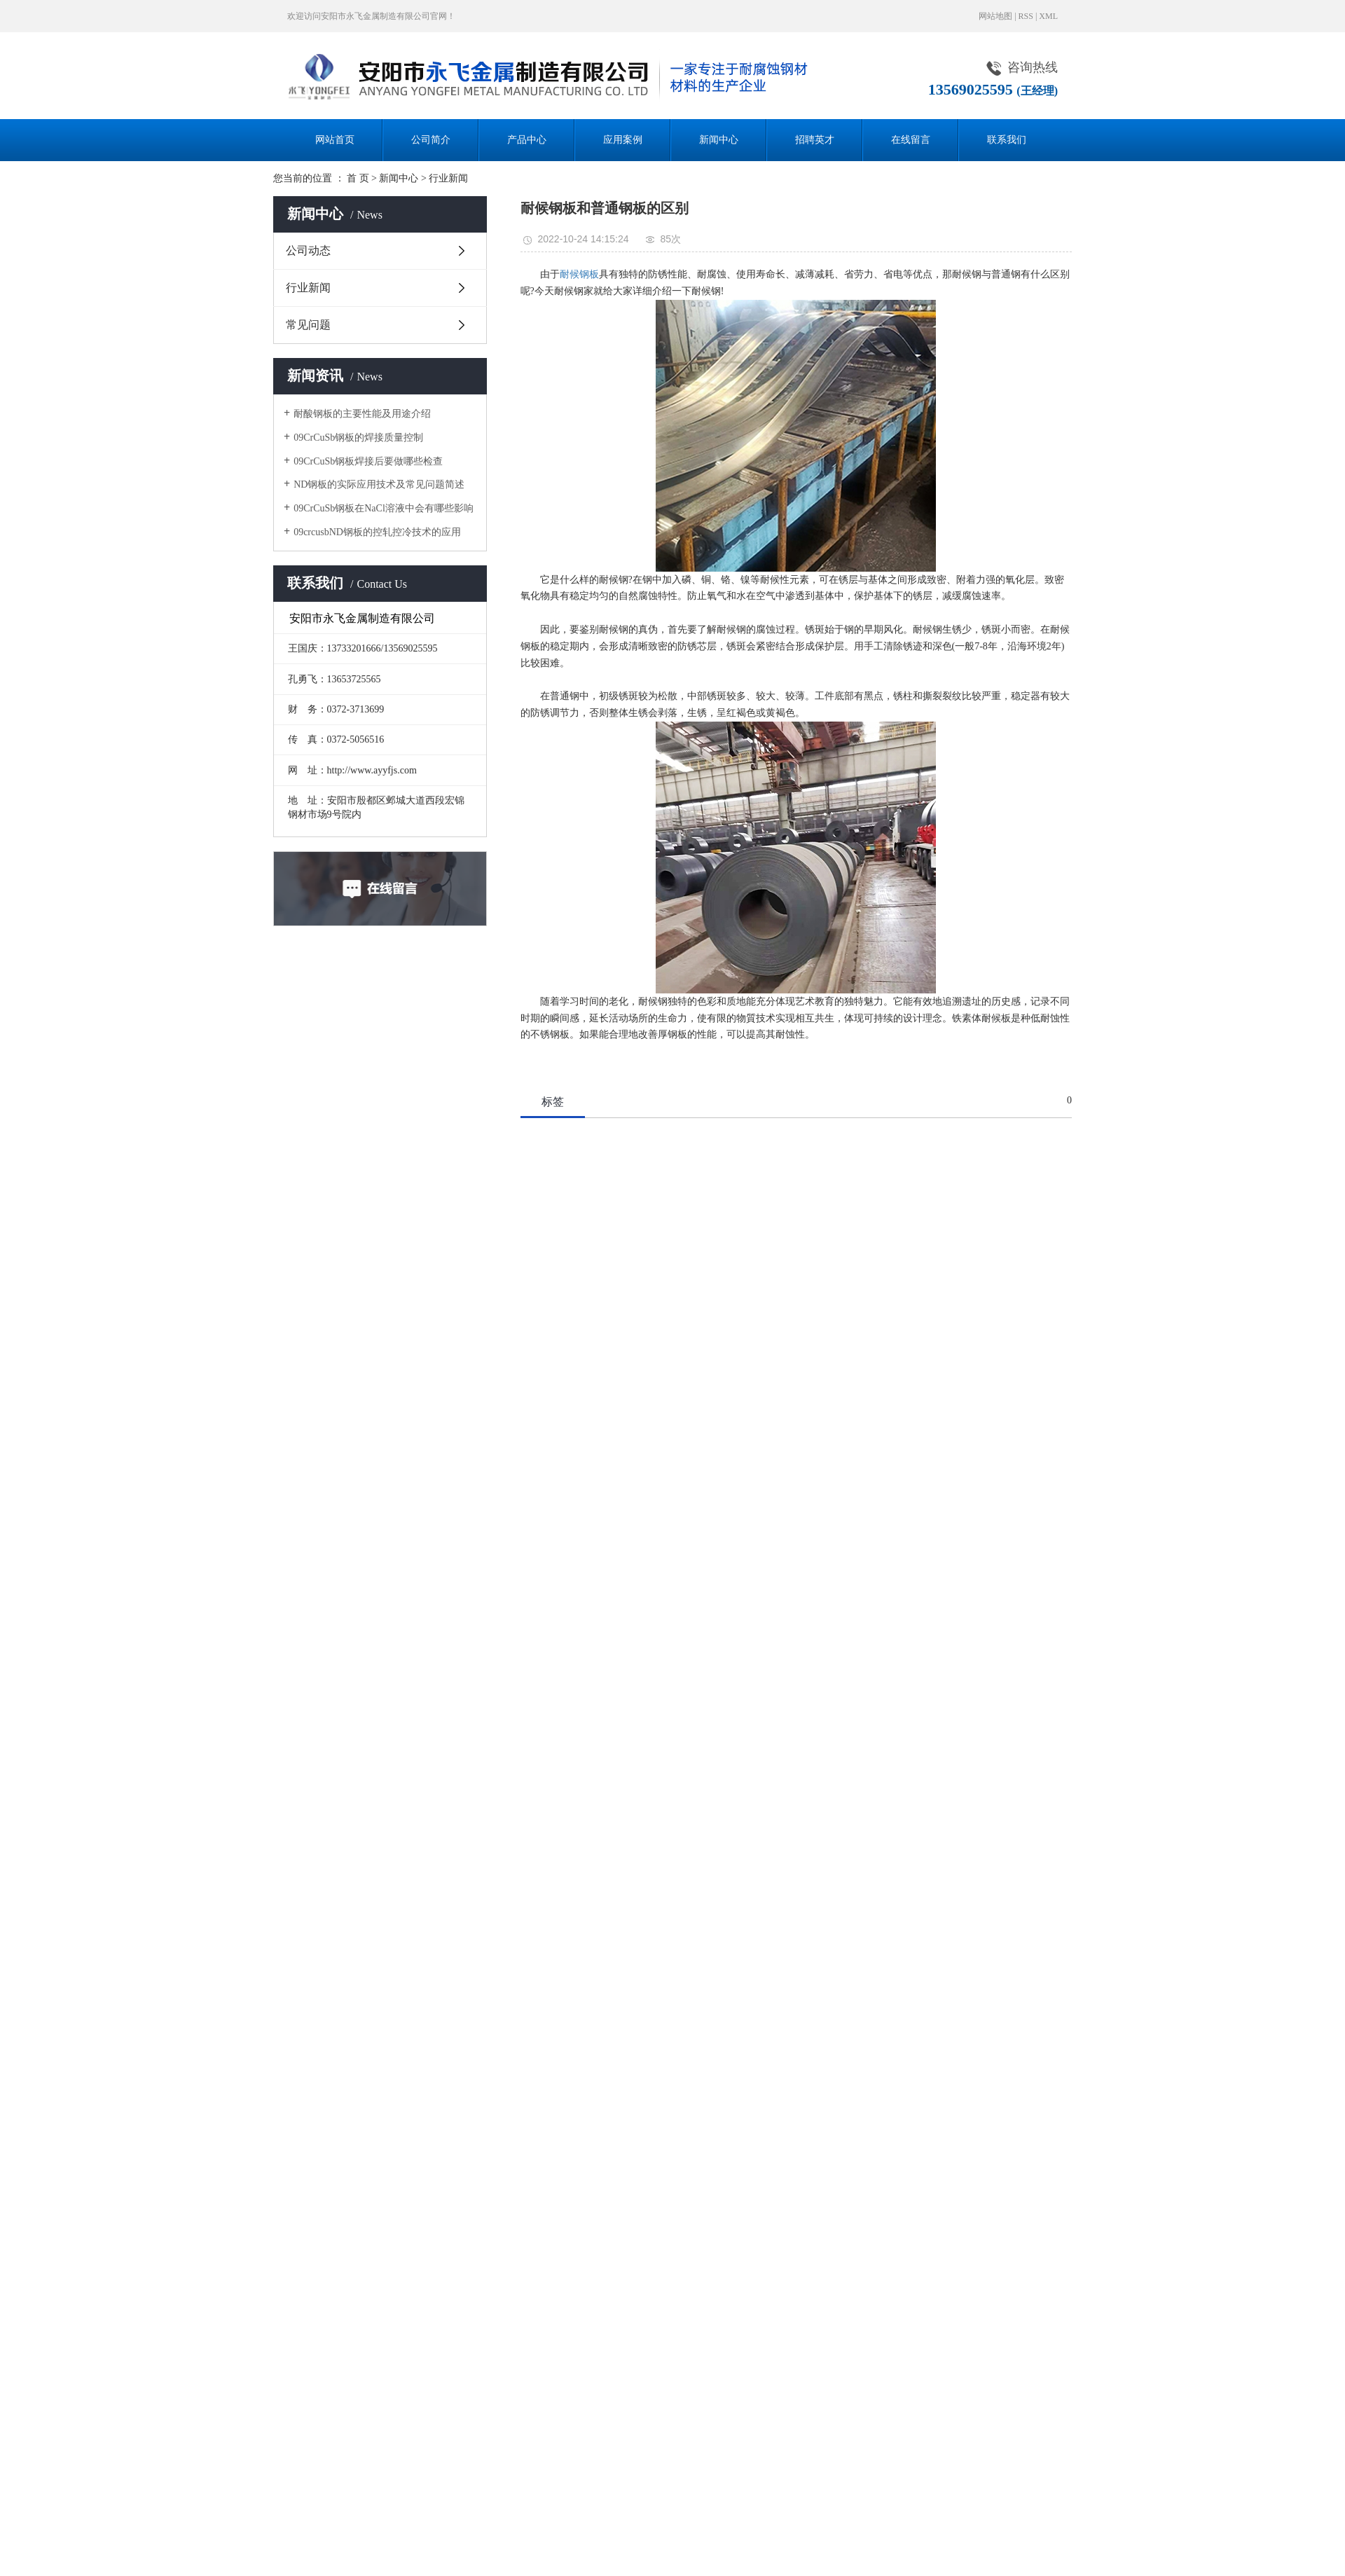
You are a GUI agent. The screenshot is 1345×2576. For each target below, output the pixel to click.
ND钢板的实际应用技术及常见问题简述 (379, 484)
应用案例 (622, 140)
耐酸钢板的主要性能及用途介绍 (362, 413)
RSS (1026, 16)
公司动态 (308, 250)
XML (1048, 16)
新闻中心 (718, 140)
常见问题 (308, 325)
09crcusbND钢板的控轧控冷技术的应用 (377, 532)
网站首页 (334, 140)
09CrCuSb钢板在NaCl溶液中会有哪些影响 (384, 508)
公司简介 (430, 140)
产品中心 (526, 140)
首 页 (358, 178)
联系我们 (1006, 140)
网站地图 (995, 16)
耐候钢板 (579, 274)
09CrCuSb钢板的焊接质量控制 (358, 437)
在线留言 (910, 140)
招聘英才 (814, 140)
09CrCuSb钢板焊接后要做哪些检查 (368, 461)
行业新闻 (448, 178)
